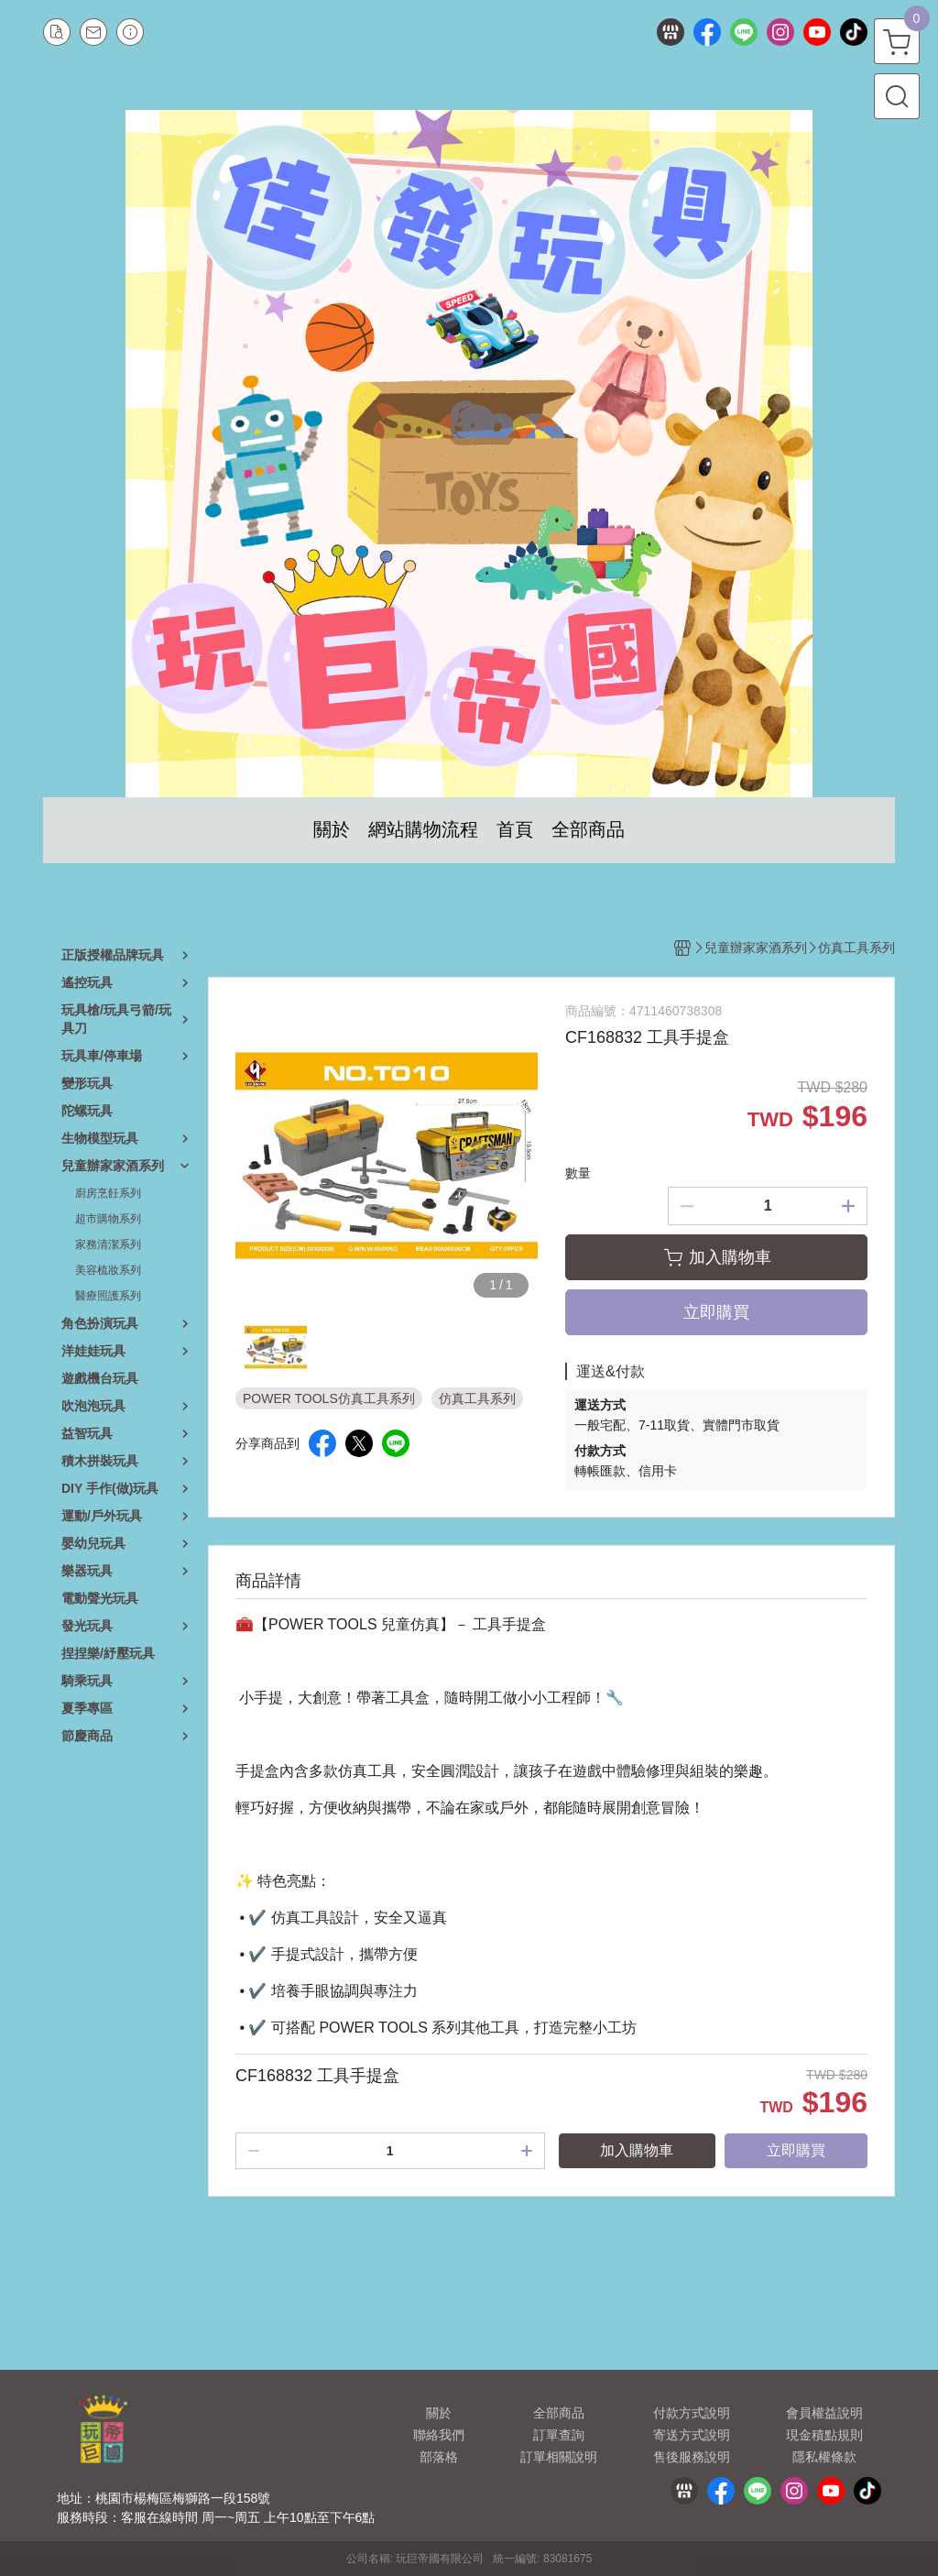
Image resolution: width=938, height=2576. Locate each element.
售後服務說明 (691, 2456)
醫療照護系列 (108, 1295)
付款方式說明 (691, 2412)
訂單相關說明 (558, 2456)
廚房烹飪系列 (108, 1193)
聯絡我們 (438, 2434)
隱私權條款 (824, 2456)
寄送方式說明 (691, 2434)
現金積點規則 (824, 2434)
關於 (439, 2412)
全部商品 (558, 2412)
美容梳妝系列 (108, 1270)
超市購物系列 (108, 1218)
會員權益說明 (824, 2412)
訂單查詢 (558, 2434)
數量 (578, 1173)
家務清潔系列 (108, 1244)
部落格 (439, 2456)
